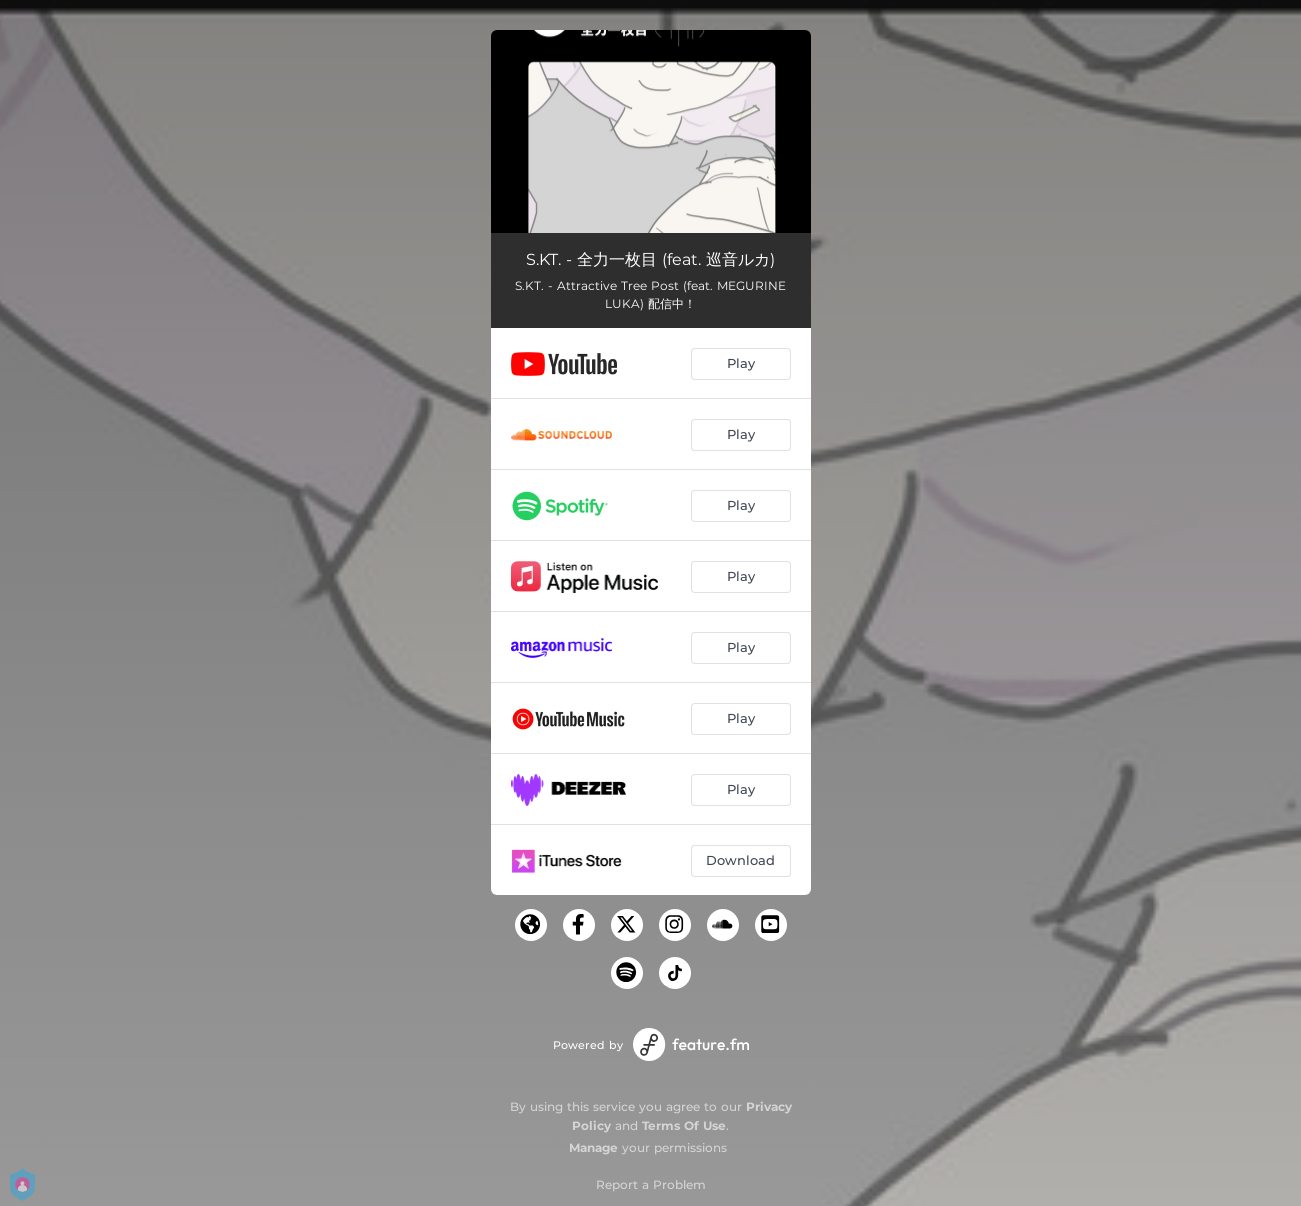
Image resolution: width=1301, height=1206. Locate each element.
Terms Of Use (684, 1125)
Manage (593, 1147)
